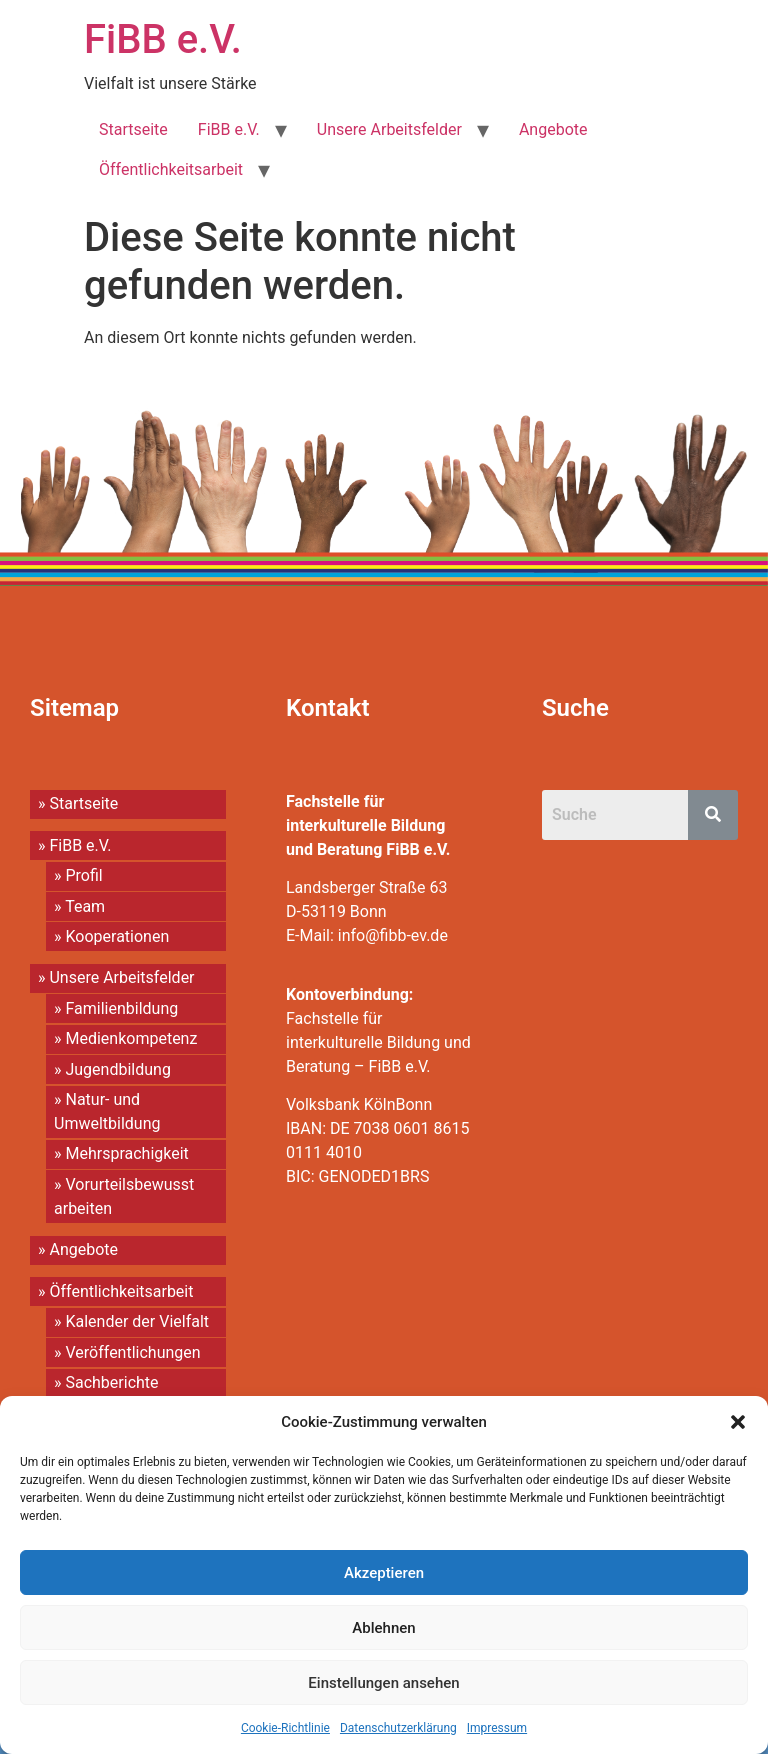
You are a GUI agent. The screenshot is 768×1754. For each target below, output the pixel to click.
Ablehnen (383, 1628)
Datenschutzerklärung (398, 1728)
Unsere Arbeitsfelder (389, 129)
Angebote (553, 129)
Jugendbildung (117, 1069)
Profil (83, 875)
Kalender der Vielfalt (137, 1321)
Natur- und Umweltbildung (107, 1111)
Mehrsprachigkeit (126, 1153)
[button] (738, 1422)
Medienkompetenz (131, 1038)
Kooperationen (117, 936)
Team (85, 906)
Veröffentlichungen (132, 1352)
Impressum (497, 1728)
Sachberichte (111, 1382)
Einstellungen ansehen (383, 1683)
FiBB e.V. (163, 39)
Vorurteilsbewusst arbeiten (124, 1196)
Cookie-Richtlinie (285, 1728)
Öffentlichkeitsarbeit (171, 169)
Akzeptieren (384, 1573)
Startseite (133, 129)
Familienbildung (121, 1008)
